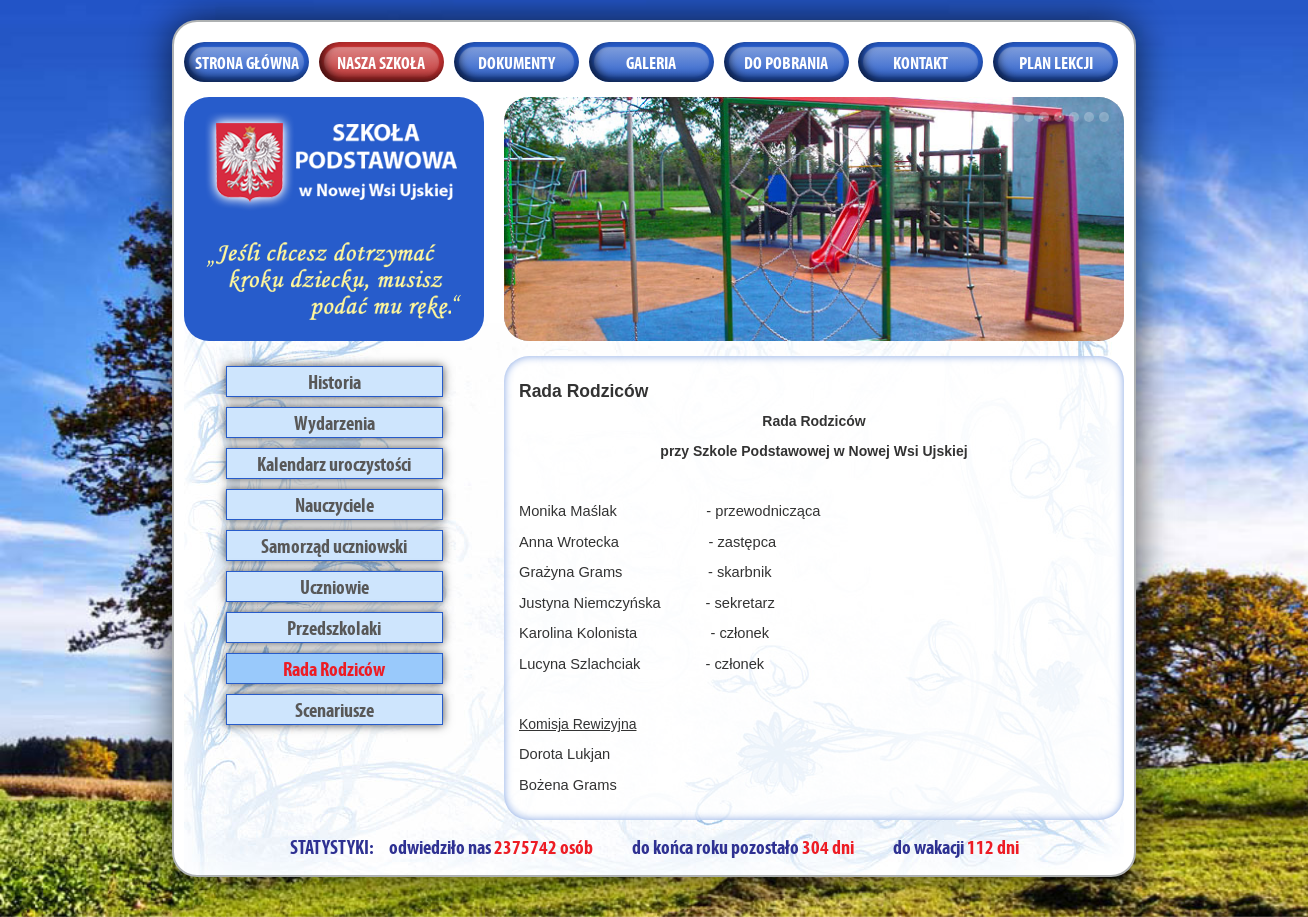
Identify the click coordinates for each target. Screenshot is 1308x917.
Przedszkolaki (334, 626)
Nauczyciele (334, 503)
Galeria (651, 61)
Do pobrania (786, 61)
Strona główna (247, 61)
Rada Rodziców (334, 667)
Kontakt (920, 61)
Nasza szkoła (381, 61)
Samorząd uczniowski (334, 544)
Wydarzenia (334, 421)
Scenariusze (334, 708)
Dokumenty (516, 61)
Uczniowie (334, 585)
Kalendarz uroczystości (334, 462)
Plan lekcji (1056, 61)
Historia (334, 380)
